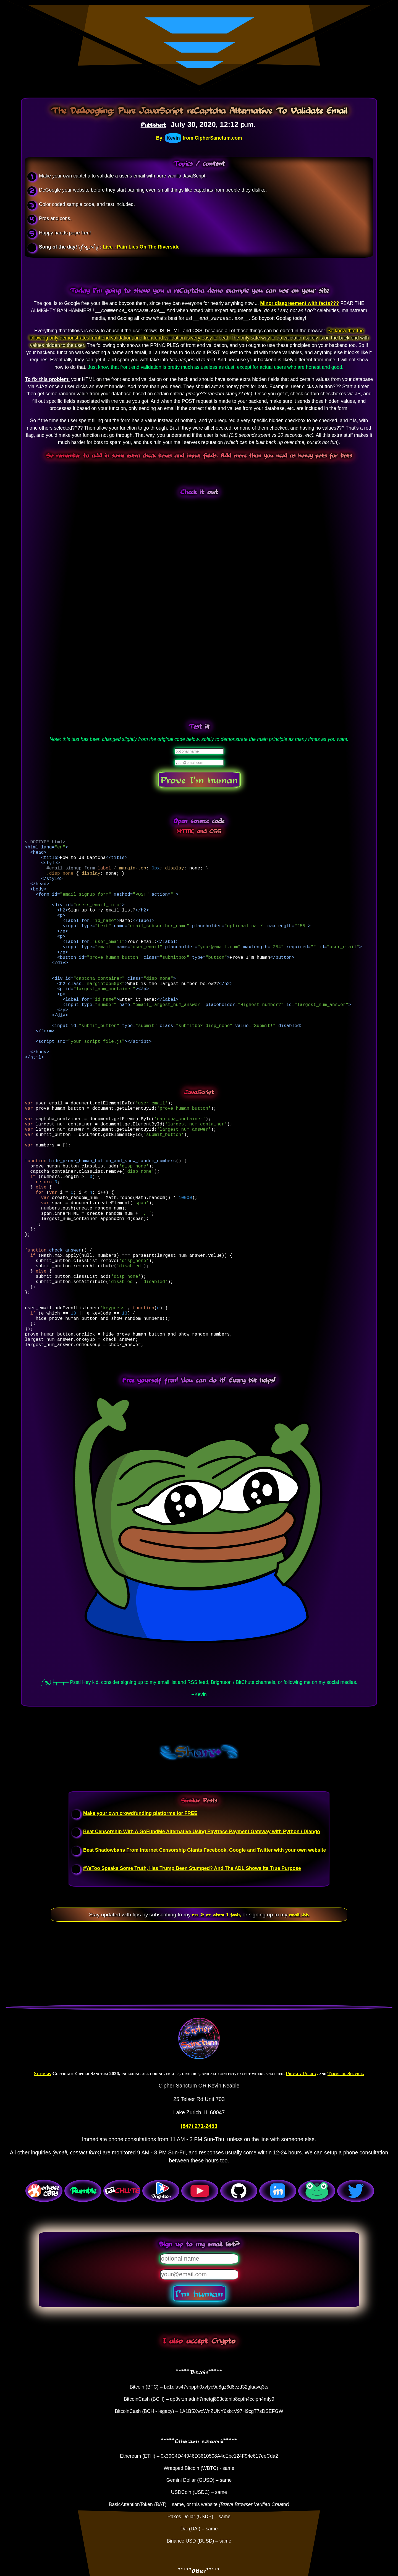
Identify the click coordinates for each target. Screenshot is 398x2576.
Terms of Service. (346, 2147)
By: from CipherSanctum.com (199, 138)
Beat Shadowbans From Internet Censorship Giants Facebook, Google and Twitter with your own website (204, 1924)
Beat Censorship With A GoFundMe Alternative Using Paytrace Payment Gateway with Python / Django (201, 1905)
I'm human (199, 2367)
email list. (299, 1988)
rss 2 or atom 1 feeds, (216, 1988)
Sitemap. (42, 2147)
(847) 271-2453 (199, 2200)
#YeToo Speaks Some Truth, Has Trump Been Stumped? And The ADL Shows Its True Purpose (192, 1942)
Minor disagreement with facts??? (299, 303)
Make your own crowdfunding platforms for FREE (140, 1887)
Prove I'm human (199, 780)
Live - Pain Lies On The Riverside (141, 247)
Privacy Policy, (302, 2147)
